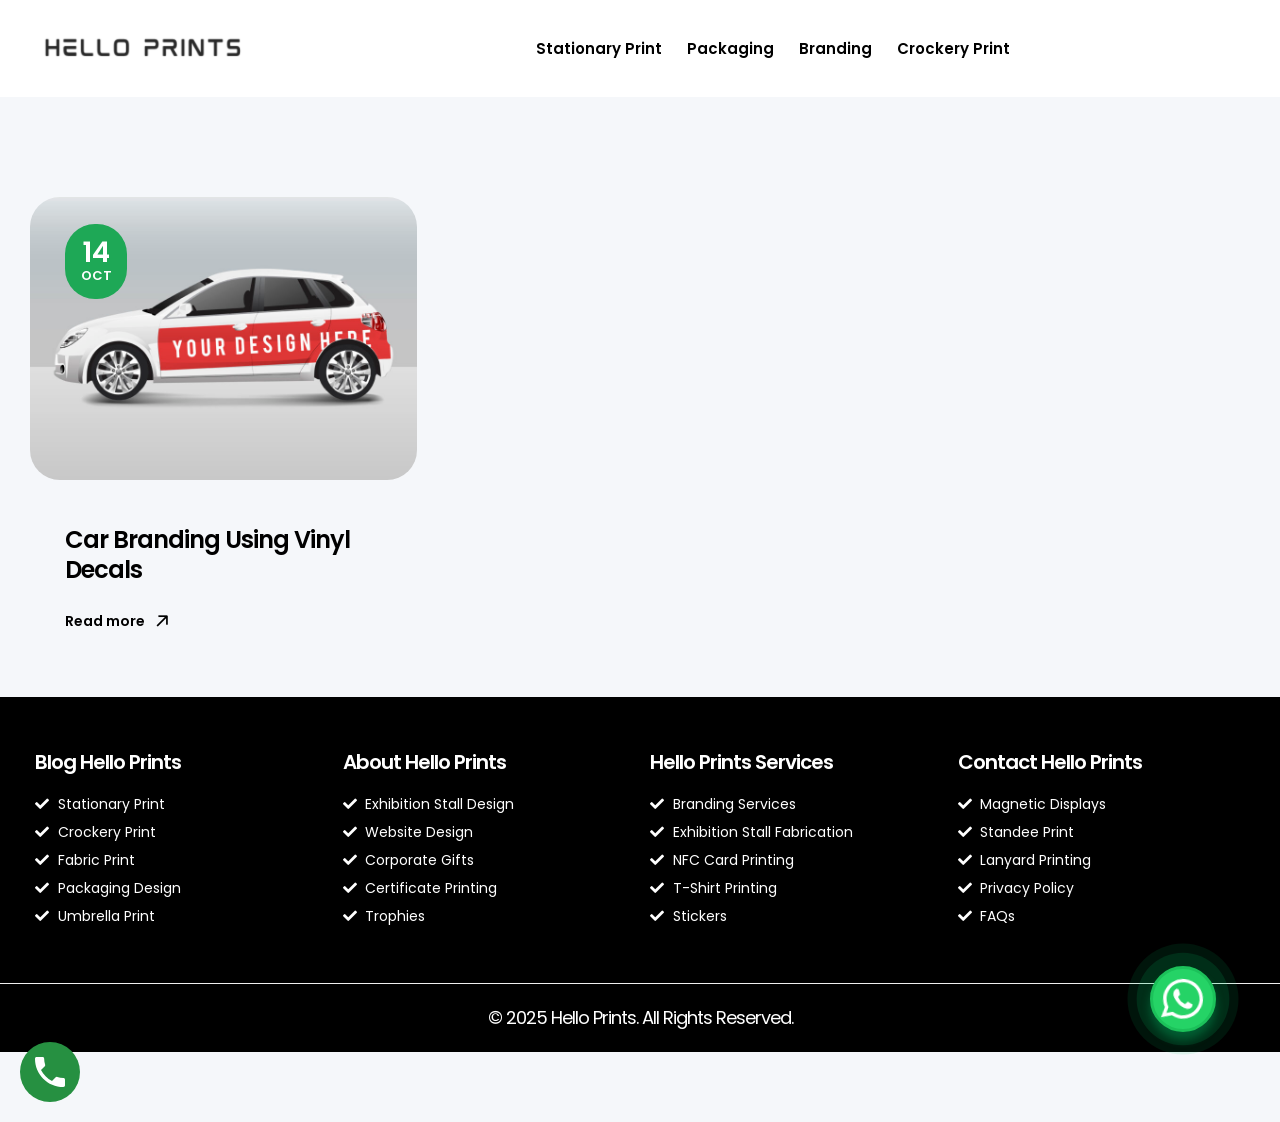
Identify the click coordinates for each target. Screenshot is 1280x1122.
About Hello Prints (424, 762)
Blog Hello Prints (108, 762)
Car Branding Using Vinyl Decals (207, 554)
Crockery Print (953, 48)
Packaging (730, 48)
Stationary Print (599, 48)
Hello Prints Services (741, 762)
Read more (117, 621)
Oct (96, 259)
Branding (835, 48)
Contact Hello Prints (1050, 762)
